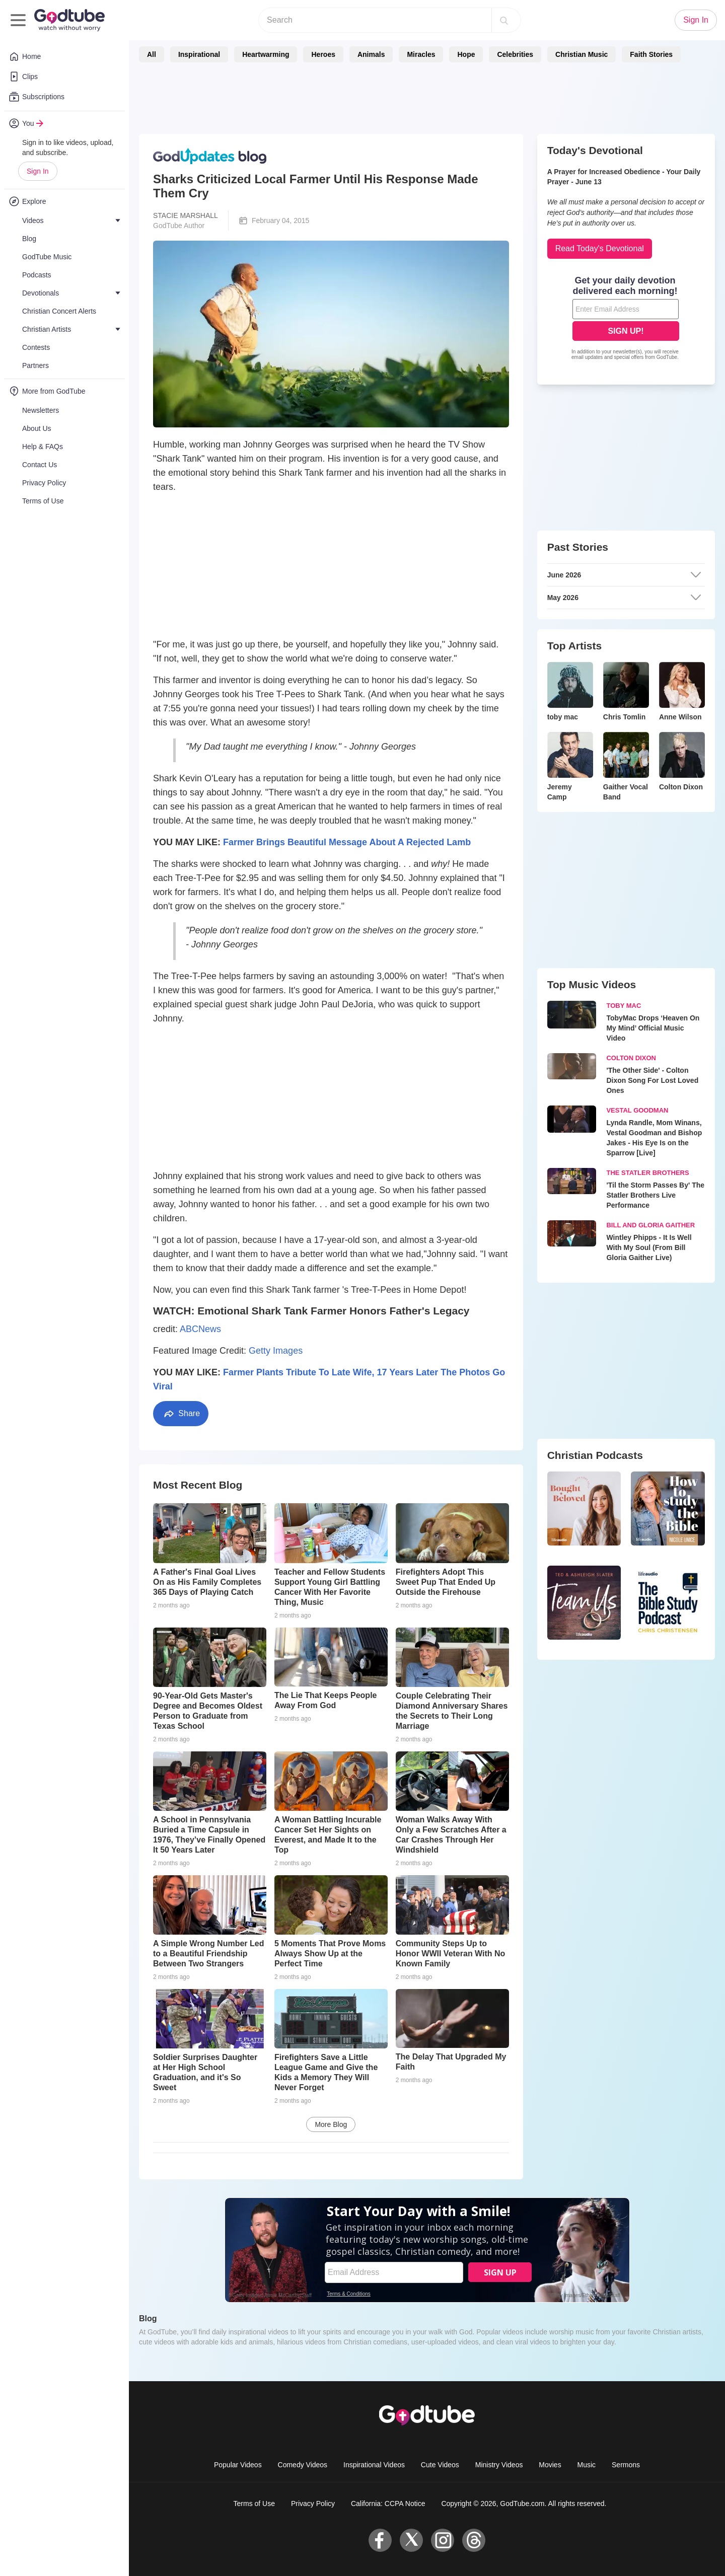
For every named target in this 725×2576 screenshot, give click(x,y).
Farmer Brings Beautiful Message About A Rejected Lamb (347, 842)
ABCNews (200, 1329)
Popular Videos (238, 2465)
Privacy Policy (313, 2503)
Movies (550, 2465)
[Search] (504, 20)
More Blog (331, 2124)
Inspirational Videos (374, 2465)
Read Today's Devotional (599, 248)
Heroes (323, 54)
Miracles (421, 54)
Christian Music (581, 54)
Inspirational (199, 54)
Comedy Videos (303, 2465)
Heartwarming (265, 54)
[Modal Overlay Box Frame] (626, 319)
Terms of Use (254, 2503)
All (151, 54)
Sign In (38, 171)
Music (586, 2465)
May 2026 (624, 598)
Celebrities (515, 54)
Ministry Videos (499, 2465)
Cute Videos (440, 2465)
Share (181, 1414)
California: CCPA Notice (388, 2503)
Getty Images (276, 1351)
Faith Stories (651, 54)
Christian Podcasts (595, 1455)
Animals (371, 54)
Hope (466, 54)
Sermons (626, 2465)
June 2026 (624, 575)
